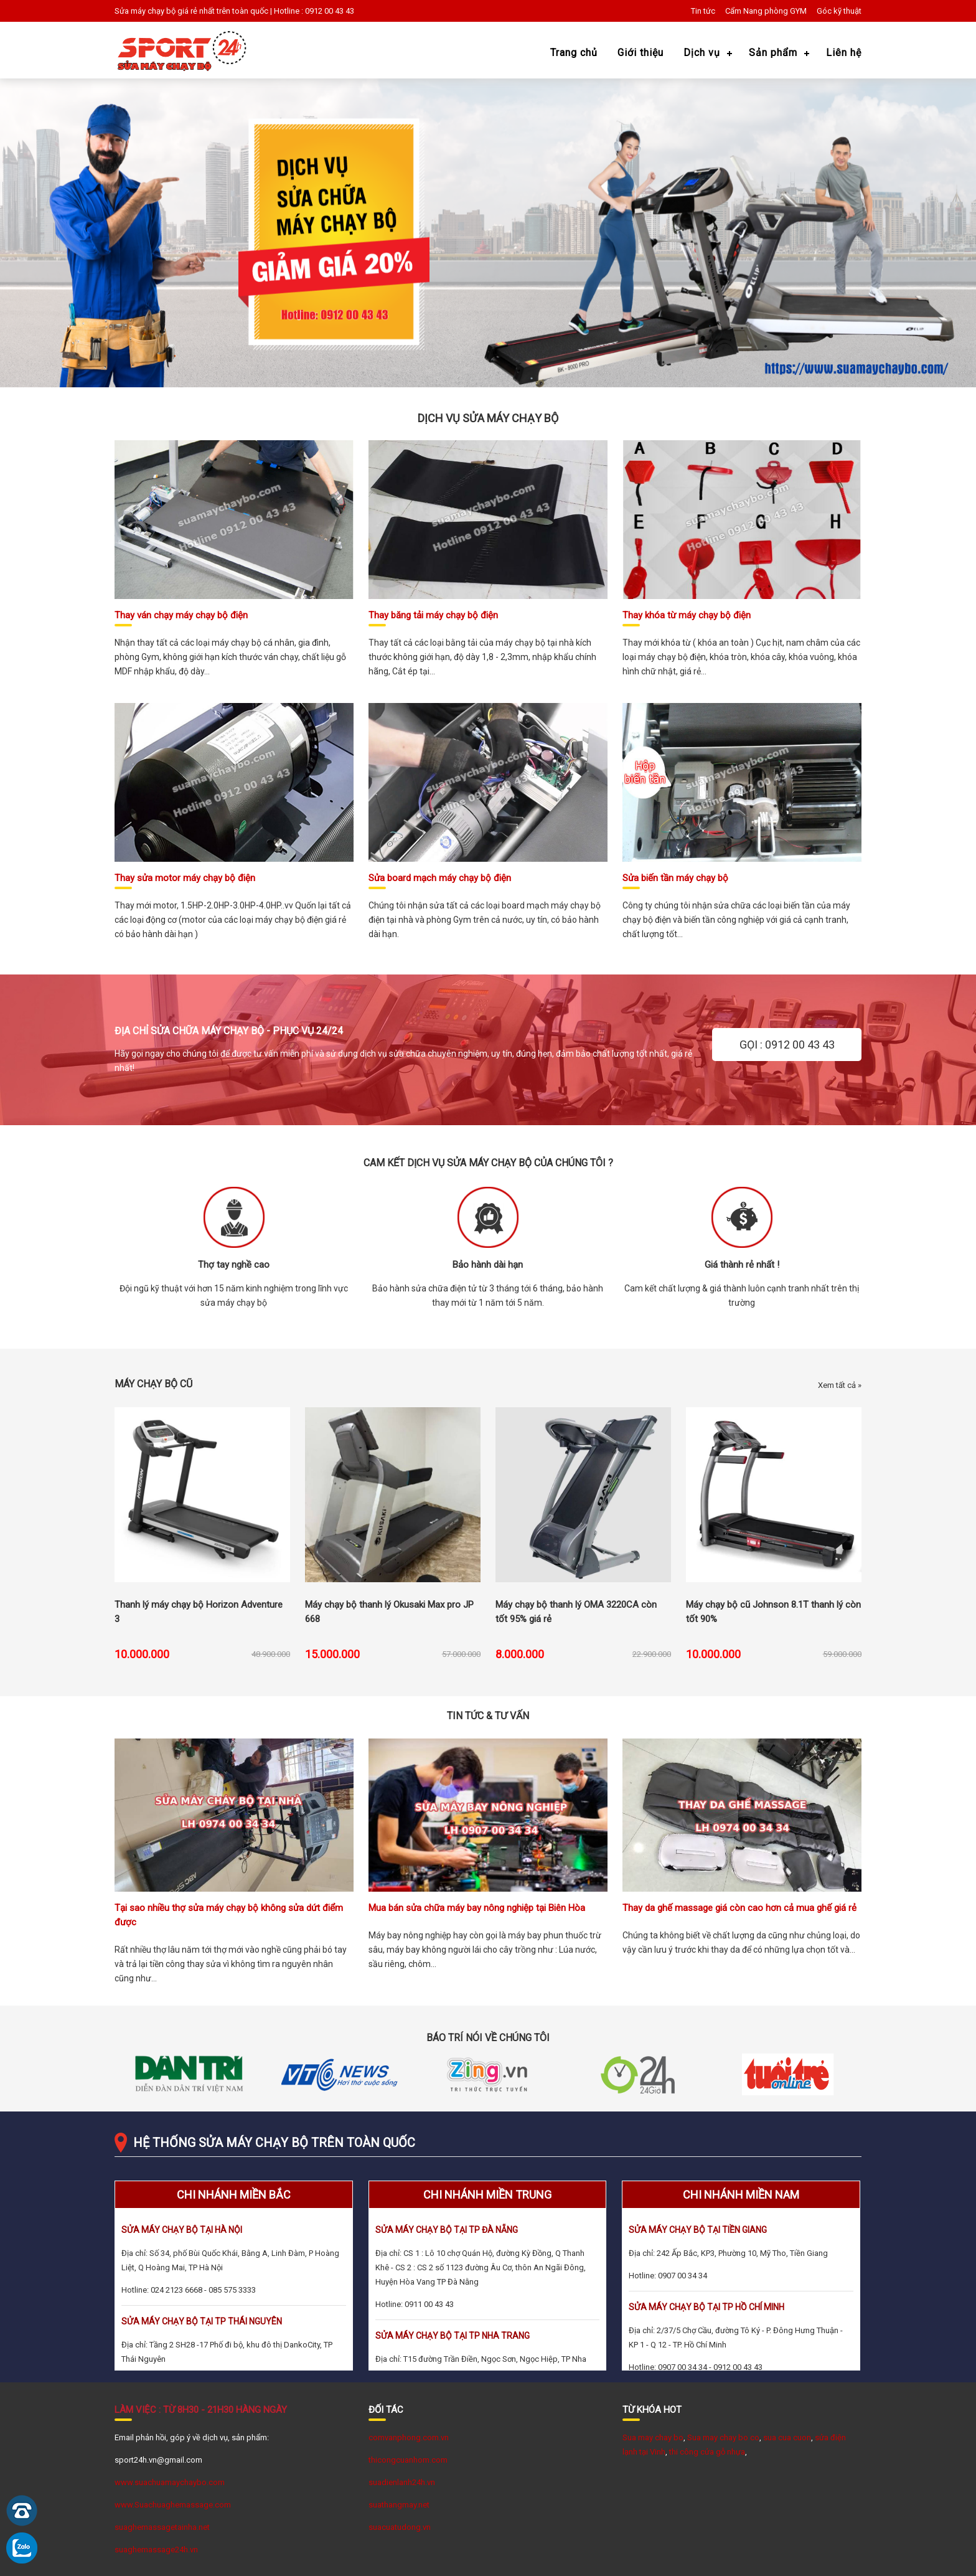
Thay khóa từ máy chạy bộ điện (686, 615)
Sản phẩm (773, 53)
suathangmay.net (398, 2504)
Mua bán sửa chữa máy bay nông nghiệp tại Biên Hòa (476, 1907)
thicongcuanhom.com (408, 2460)
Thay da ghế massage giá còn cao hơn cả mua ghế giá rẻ (739, 1907)
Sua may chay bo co (723, 2437)
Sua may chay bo (652, 2437)
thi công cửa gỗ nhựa (707, 2451)
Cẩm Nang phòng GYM (766, 11)
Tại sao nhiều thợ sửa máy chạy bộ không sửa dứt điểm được (229, 1915)
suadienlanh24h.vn (401, 2482)
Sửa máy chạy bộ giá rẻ (156, 11)
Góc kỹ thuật (839, 11)
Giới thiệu (640, 53)
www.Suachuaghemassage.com (173, 2504)
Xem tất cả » (839, 1385)
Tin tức (703, 11)
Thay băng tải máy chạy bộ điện (433, 615)
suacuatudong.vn (399, 2527)
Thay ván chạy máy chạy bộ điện (181, 615)
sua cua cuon (787, 2437)
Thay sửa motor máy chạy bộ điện (185, 878)
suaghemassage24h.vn (156, 2549)
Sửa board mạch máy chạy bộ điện (439, 878)
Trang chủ (574, 53)
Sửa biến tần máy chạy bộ (675, 878)
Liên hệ (843, 53)
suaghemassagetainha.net (162, 2527)
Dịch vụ (701, 53)
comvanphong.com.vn (408, 2437)
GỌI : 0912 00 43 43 (787, 1044)
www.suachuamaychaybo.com (170, 2482)
